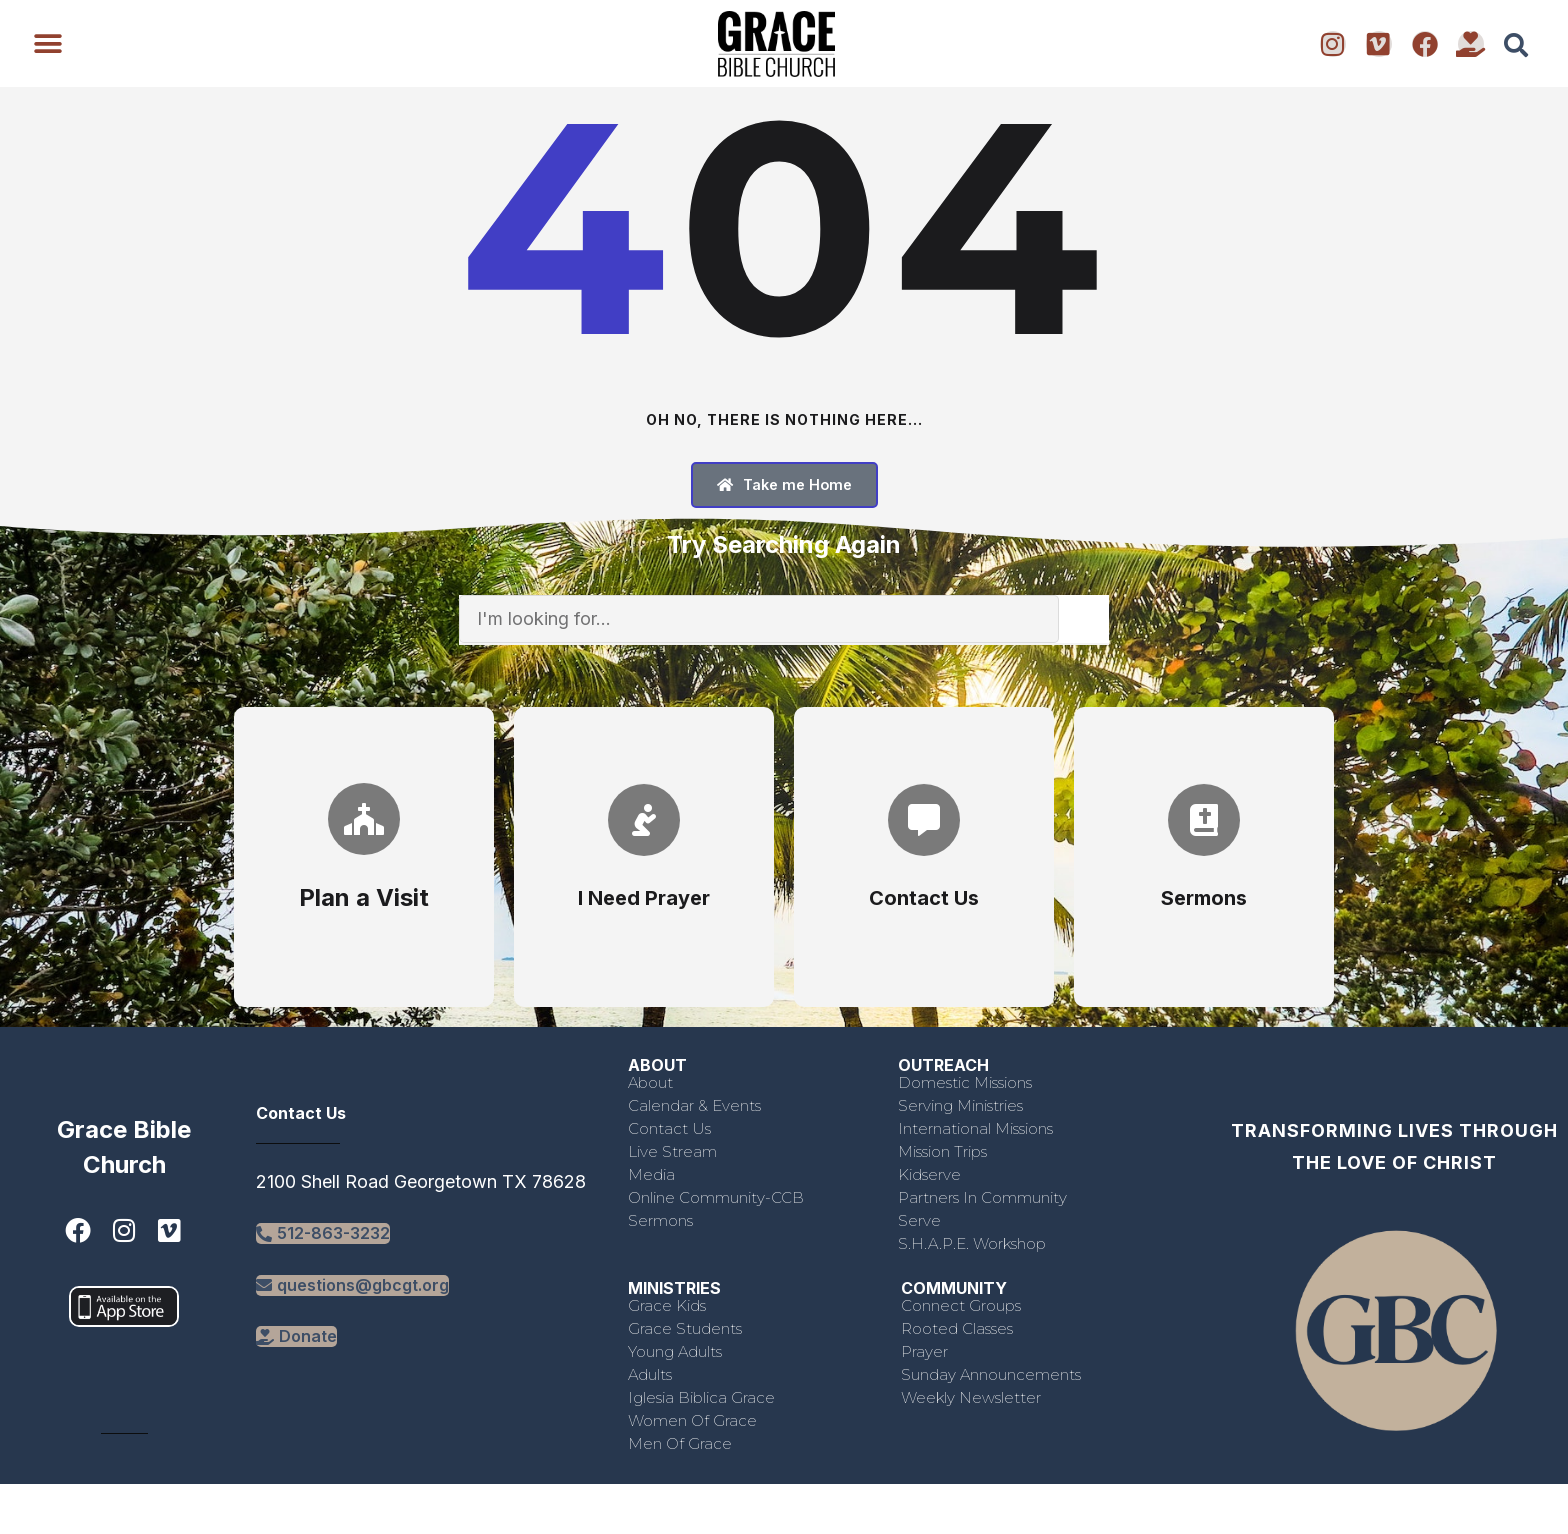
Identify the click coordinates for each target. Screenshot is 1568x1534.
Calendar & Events (694, 1105)
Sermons (660, 1220)
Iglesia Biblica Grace (701, 1397)
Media (651, 1174)
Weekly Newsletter (971, 1397)
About (650, 1082)
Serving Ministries (960, 1105)
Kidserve (929, 1174)
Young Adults (675, 1351)
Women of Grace (692, 1420)
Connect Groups (961, 1305)
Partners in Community (982, 1197)
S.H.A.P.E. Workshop (972, 1243)
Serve (919, 1220)
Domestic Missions (965, 1082)
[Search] (1084, 619)
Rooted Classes (957, 1328)
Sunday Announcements (991, 1374)
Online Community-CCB (716, 1197)
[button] (47, 43)
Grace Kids (667, 1305)
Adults (650, 1374)
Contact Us (669, 1128)
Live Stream (672, 1151)
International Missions (975, 1128)
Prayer (924, 1351)
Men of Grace (680, 1443)
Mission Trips (942, 1151)
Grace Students (685, 1328)
